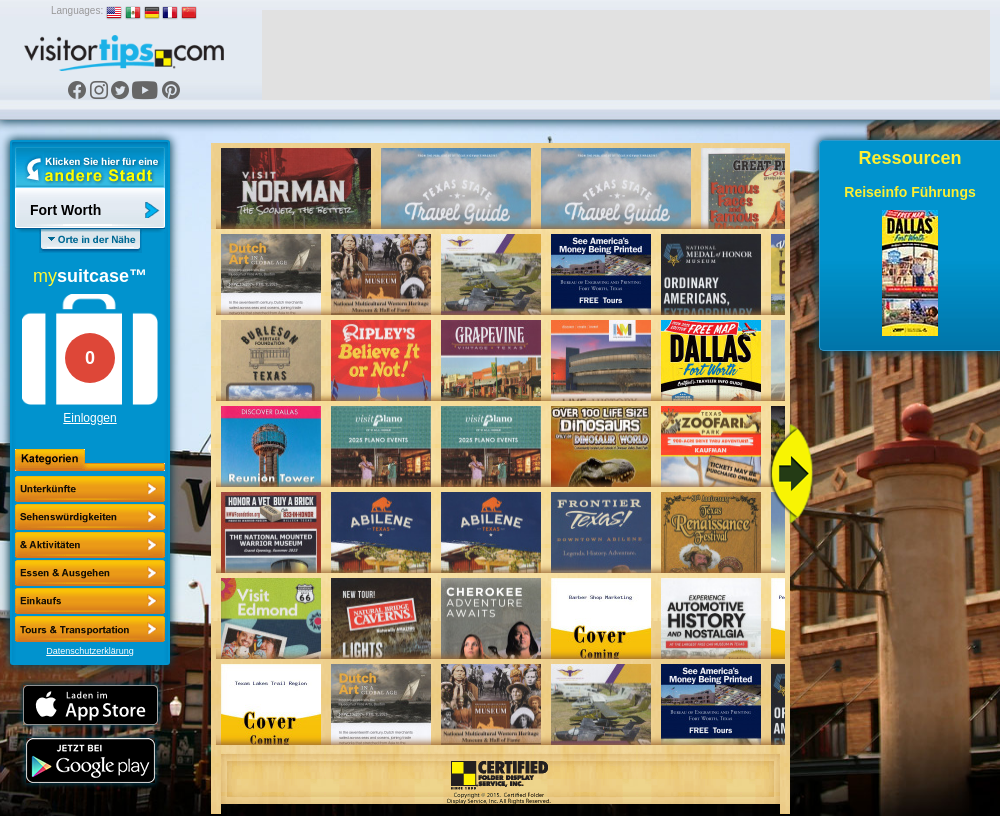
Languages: (77, 10)
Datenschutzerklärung (90, 651)
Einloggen (89, 418)
